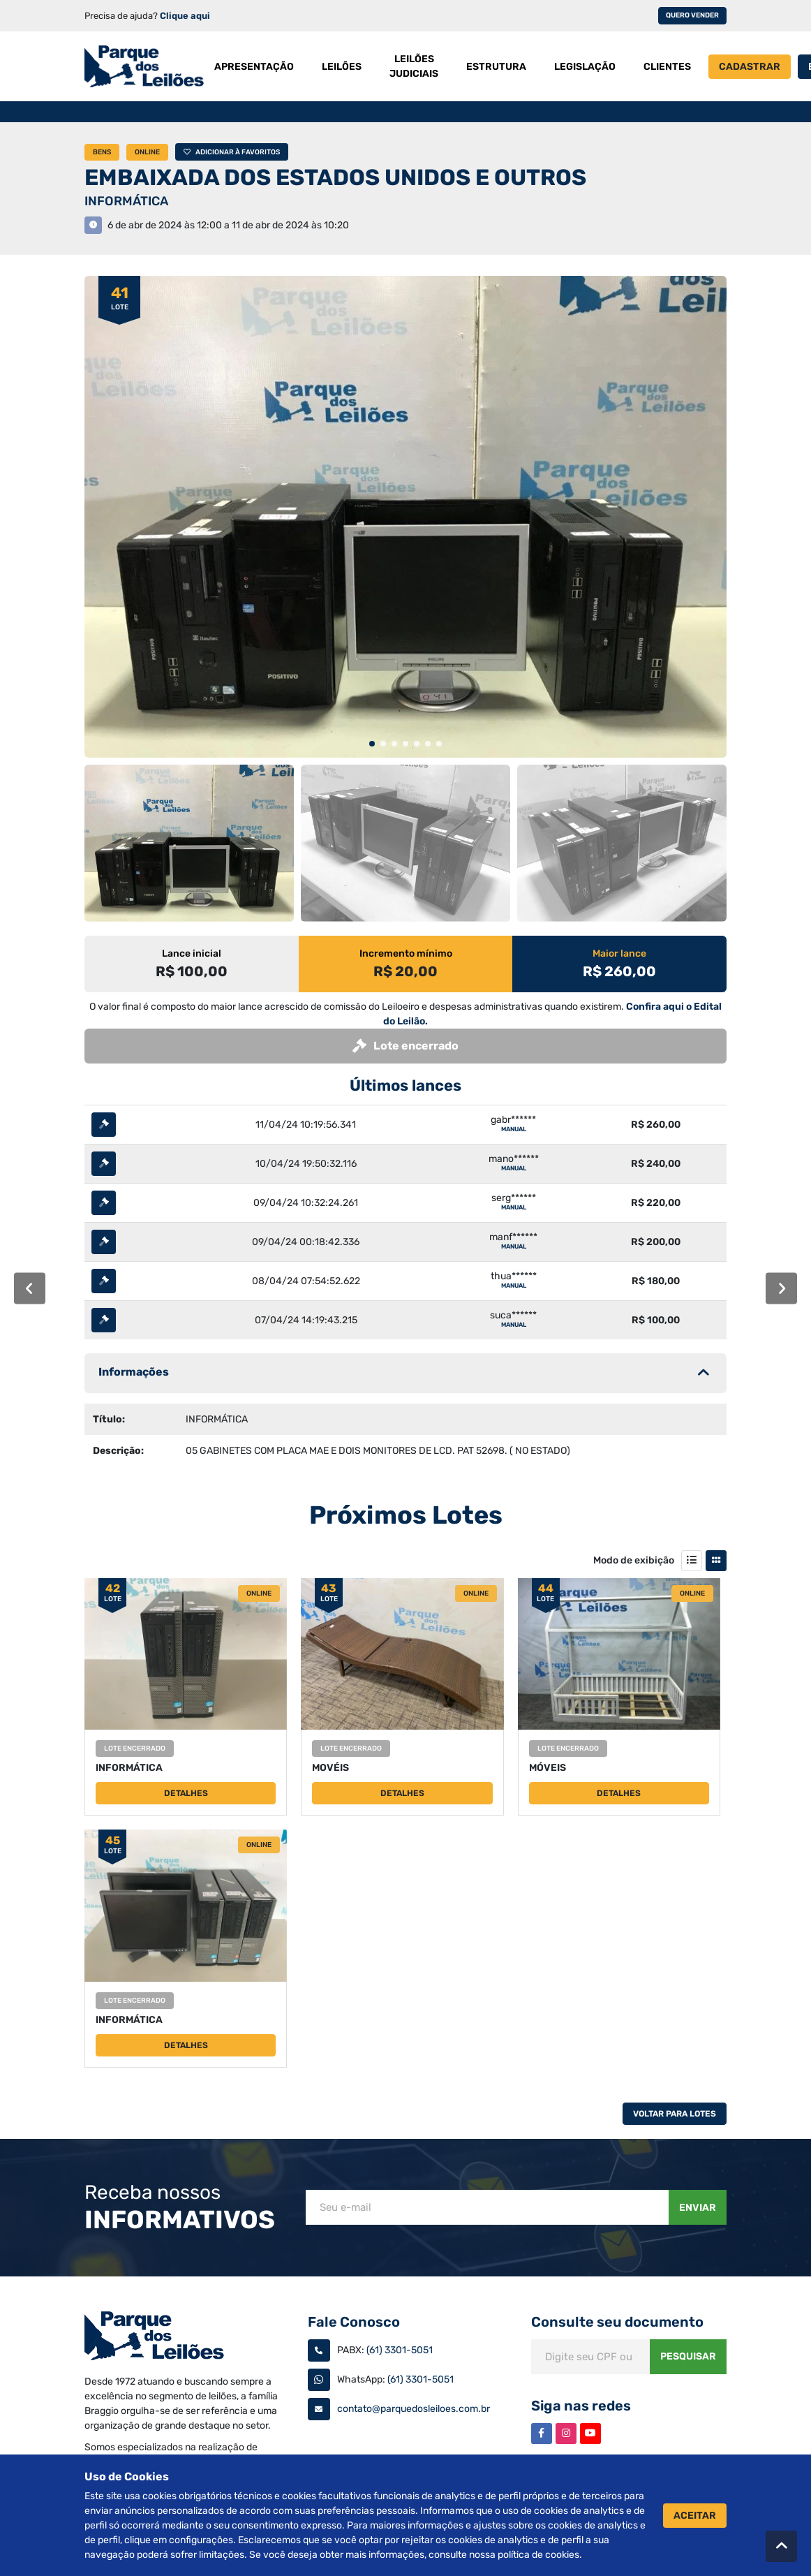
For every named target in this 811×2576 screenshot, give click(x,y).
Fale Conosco (354, 2321)
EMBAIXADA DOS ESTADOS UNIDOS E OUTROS (335, 177)
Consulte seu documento (617, 2321)
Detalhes (186, 1793)
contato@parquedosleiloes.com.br (413, 2409)
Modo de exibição (633, 1560)
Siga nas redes (581, 2405)
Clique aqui (185, 15)
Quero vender (692, 15)
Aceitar (695, 2516)
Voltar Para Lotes (674, 2114)
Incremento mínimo (405, 953)
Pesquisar (688, 2356)
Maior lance (619, 953)
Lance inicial (191, 953)
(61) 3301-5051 (399, 2350)
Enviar (697, 2208)
